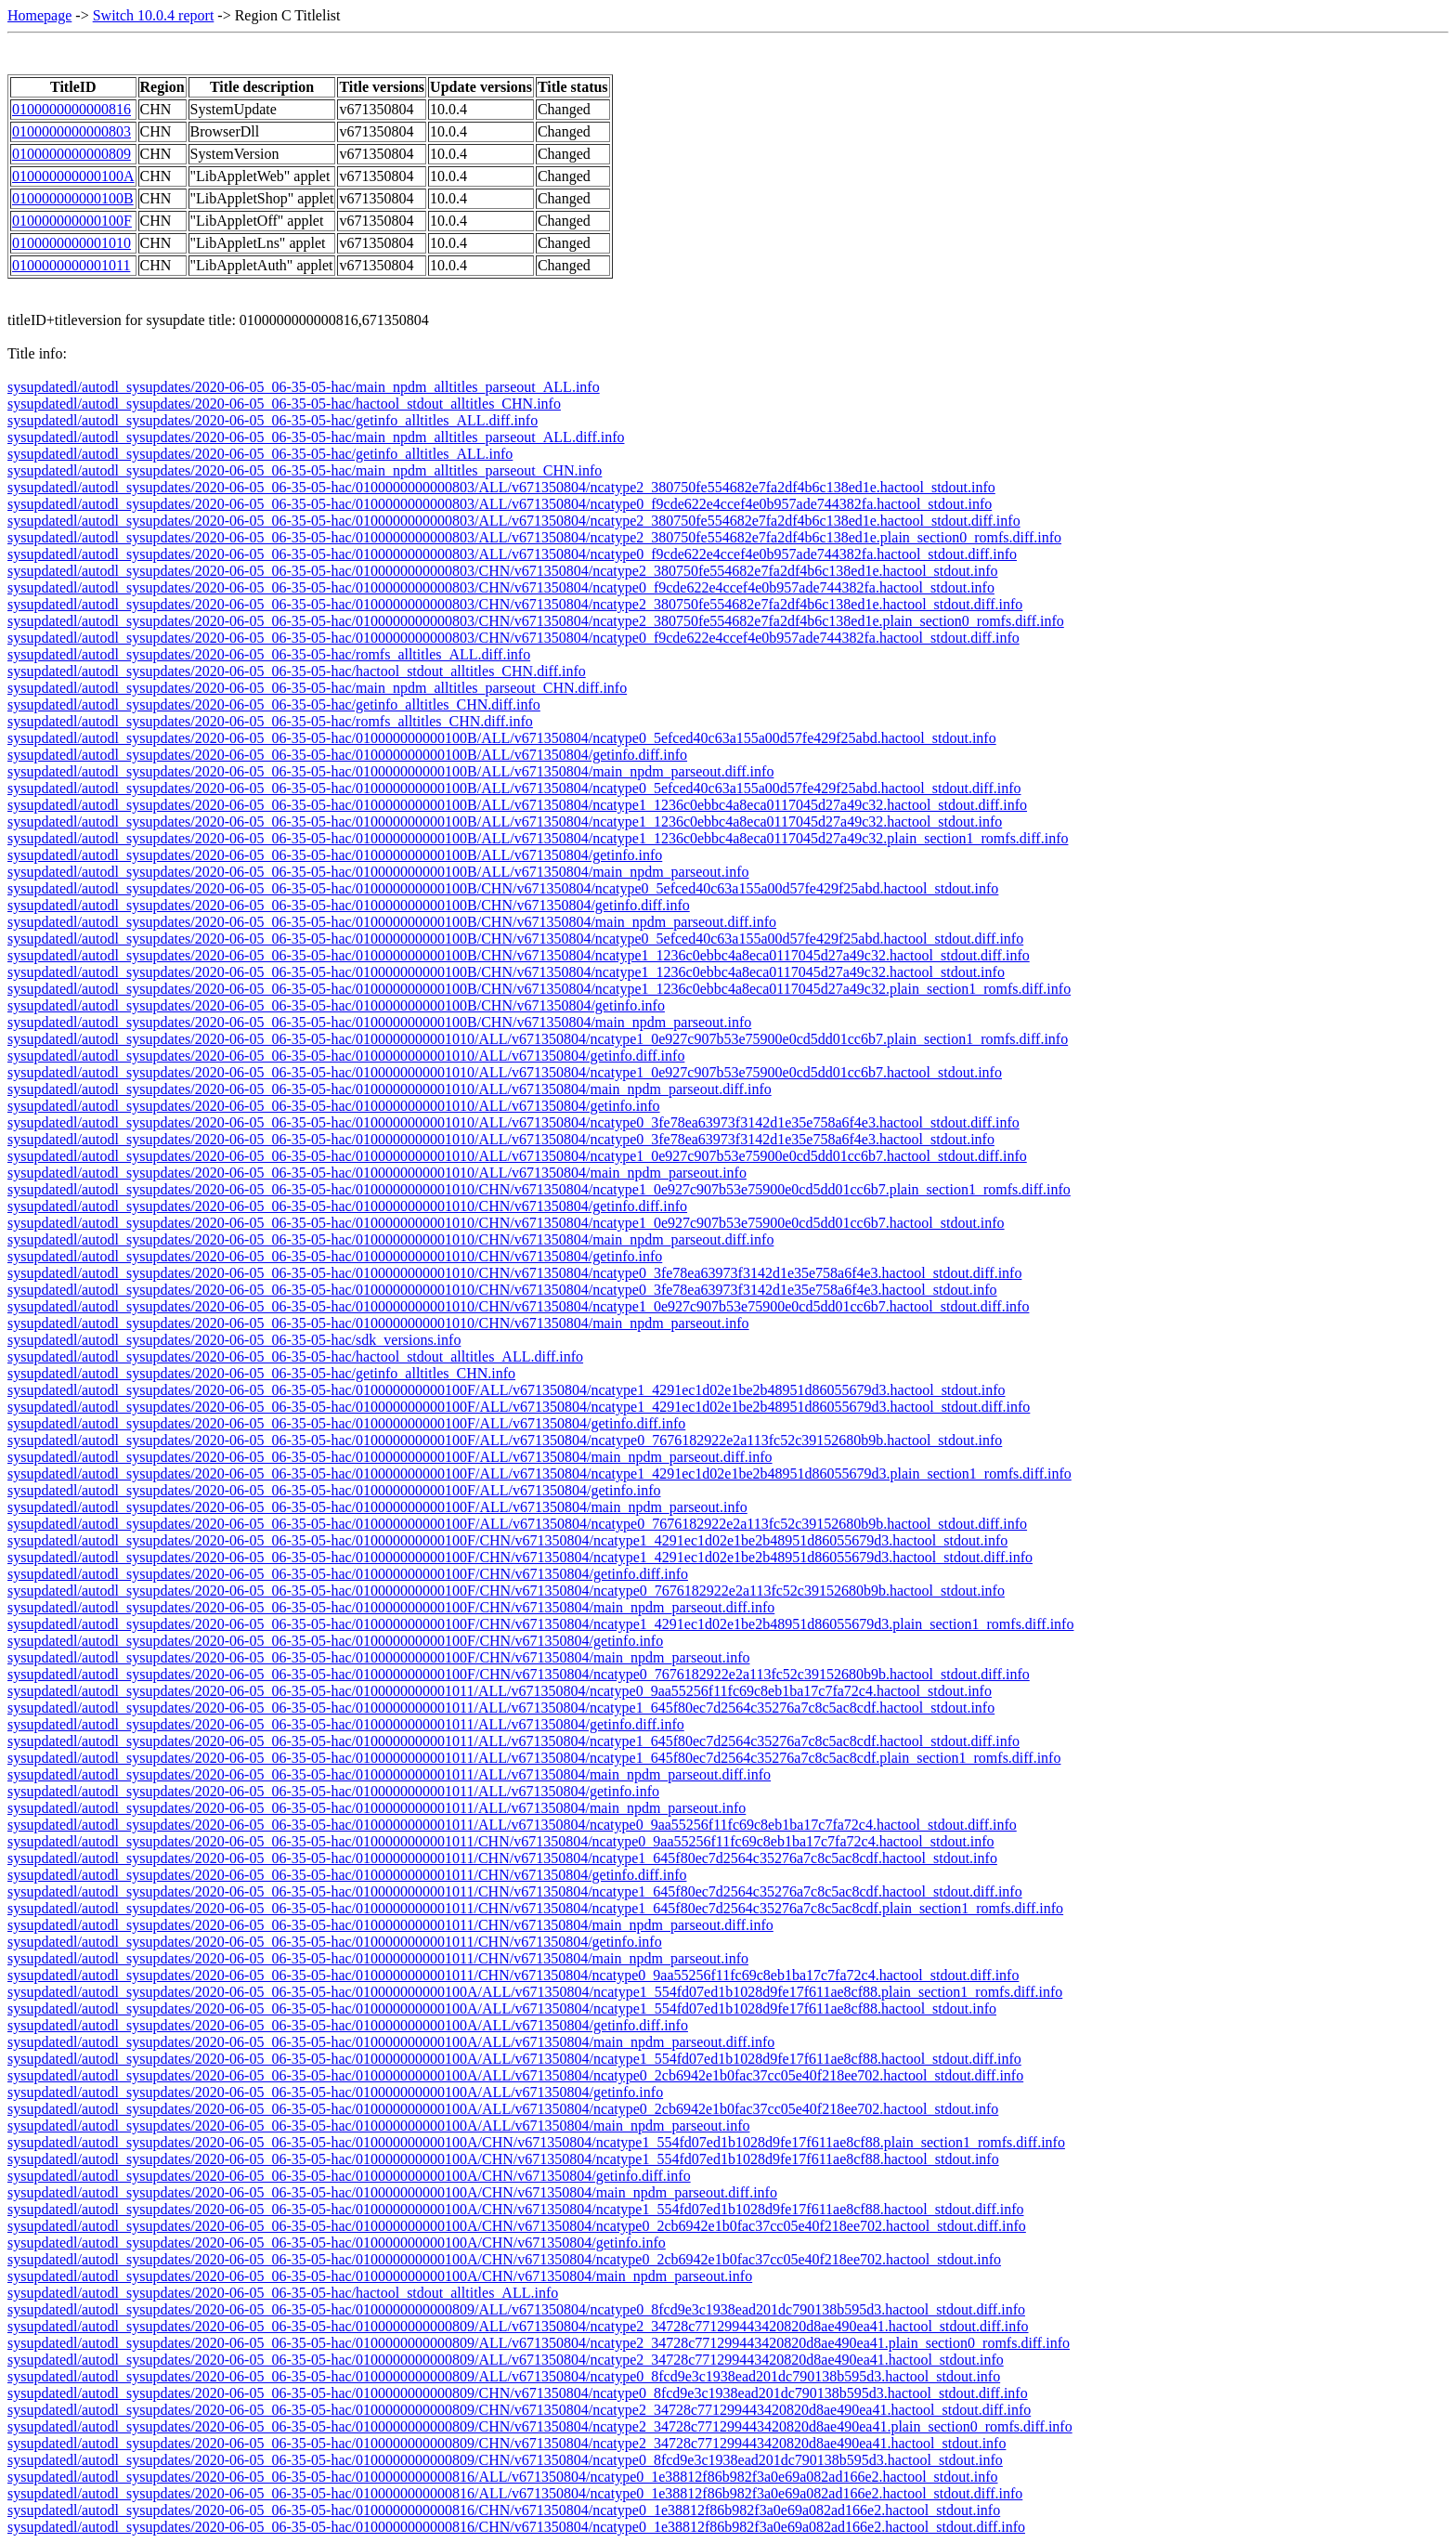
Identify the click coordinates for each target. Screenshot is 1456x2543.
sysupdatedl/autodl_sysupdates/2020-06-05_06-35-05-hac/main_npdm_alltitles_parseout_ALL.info (303, 387)
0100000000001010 (71, 243)
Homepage (39, 15)
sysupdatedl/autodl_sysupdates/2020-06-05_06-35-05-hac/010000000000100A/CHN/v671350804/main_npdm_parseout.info (379, 2276)
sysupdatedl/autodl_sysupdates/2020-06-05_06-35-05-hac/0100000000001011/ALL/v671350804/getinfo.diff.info (345, 1724)
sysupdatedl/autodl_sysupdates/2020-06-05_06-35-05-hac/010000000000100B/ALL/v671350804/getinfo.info (334, 855)
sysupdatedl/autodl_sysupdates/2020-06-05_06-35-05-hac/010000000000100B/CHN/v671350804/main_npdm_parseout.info (379, 1022)
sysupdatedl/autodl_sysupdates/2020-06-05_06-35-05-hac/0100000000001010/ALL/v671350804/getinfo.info (333, 1106)
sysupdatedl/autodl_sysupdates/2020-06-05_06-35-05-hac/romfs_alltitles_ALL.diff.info (268, 654)
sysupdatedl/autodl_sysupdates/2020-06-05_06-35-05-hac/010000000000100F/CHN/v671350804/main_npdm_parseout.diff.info (390, 1607)
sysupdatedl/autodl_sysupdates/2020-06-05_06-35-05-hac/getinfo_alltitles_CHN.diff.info (273, 704)
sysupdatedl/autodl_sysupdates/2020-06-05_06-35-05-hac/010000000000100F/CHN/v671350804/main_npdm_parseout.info (378, 1657)
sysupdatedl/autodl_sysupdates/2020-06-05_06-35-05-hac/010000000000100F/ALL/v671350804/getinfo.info (333, 1490)
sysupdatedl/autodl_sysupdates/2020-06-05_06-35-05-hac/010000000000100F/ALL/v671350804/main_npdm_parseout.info (377, 1507)
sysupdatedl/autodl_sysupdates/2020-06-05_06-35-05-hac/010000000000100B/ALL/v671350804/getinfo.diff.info (347, 755)
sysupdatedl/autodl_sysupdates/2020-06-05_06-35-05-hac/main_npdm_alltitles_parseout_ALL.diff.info (315, 437)
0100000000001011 (71, 265)
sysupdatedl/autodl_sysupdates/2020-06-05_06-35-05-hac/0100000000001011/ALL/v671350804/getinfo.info (333, 1791)
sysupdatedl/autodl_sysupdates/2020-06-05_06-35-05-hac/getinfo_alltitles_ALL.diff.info (272, 420)
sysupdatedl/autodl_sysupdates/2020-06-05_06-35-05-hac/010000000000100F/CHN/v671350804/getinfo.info (335, 1641)
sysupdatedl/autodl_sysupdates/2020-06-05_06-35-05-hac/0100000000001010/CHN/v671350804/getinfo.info (334, 1256)
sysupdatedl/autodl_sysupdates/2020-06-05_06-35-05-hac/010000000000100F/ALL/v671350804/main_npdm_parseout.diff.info (390, 1457)
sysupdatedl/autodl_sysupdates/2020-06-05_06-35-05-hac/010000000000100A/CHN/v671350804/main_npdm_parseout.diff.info (392, 2192)
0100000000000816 (71, 109)
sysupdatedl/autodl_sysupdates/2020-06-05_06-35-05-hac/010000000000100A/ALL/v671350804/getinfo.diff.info (347, 2025)
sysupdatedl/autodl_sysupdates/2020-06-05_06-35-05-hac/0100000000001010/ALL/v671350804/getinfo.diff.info (345, 1055)
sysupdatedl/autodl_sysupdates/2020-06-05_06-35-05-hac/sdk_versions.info (234, 1340)
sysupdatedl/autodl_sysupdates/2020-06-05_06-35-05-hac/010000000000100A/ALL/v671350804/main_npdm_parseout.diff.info (390, 2042)
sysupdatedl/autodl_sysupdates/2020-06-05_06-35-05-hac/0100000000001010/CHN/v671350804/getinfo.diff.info (347, 1206)
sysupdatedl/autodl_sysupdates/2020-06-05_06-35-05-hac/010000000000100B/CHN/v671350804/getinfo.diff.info (348, 905)
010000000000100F (72, 220)
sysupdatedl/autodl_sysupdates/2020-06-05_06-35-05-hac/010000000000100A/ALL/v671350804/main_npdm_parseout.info (378, 2125)
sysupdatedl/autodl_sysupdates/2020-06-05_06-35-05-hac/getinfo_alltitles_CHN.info (261, 1373)
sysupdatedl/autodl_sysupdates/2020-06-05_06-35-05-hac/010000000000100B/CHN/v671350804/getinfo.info (336, 1005)
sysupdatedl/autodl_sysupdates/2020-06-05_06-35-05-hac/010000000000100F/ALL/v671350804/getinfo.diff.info (346, 1423)
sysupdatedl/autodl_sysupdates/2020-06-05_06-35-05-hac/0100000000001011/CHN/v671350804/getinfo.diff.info (346, 1875)
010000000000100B (73, 198)
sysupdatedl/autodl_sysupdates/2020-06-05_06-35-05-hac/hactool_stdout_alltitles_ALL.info (282, 2293)
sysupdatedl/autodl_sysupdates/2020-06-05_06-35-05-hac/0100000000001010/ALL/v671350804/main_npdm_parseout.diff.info (389, 1089)
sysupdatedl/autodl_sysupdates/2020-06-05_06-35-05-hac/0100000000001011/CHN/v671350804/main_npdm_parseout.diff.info (390, 1925)
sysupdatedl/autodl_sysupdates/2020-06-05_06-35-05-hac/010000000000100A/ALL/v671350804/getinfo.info (335, 2092)
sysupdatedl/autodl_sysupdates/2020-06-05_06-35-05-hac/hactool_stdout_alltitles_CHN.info (284, 403)
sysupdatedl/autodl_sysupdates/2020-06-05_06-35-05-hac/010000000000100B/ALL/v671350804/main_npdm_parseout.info (378, 872)
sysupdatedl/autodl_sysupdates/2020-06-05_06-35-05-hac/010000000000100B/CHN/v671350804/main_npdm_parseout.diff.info (391, 922)
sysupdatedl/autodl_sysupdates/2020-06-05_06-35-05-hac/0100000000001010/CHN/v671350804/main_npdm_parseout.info (378, 1323)
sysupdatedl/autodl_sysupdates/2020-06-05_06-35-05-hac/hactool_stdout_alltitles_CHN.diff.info (296, 671)
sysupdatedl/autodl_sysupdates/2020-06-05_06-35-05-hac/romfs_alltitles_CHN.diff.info (270, 721)
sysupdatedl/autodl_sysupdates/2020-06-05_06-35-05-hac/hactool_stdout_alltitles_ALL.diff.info (295, 1356)
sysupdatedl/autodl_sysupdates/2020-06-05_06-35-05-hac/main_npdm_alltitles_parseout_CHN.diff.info (317, 688)
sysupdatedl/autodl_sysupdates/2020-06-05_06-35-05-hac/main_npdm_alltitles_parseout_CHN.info (304, 470)
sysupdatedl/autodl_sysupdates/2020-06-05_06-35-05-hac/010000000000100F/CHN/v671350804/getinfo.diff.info (347, 1574)
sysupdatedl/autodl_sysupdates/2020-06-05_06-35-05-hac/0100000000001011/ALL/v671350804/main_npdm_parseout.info (376, 1808)
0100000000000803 (71, 131)
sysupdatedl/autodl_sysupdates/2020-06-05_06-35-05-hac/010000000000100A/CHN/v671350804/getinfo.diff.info (349, 2176)
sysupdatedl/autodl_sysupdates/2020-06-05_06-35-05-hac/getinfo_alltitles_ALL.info (260, 454)
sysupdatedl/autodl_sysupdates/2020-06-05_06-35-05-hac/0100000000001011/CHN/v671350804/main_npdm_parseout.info (377, 1958)
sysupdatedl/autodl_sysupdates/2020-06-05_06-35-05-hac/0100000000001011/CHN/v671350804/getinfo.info (334, 1942)
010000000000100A (73, 176)
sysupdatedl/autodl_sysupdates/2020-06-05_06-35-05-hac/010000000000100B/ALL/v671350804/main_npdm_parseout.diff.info (390, 771)
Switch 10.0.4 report (153, 15)
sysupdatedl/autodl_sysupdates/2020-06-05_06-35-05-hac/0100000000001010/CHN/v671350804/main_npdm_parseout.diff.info (390, 1239)
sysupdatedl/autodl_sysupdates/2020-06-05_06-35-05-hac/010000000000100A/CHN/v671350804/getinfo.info (336, 2242)
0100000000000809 (71, 154)
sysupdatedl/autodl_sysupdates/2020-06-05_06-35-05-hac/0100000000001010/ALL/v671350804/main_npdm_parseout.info (377, 1172)
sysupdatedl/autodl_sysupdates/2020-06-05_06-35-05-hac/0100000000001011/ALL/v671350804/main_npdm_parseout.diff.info (389, 1774)
